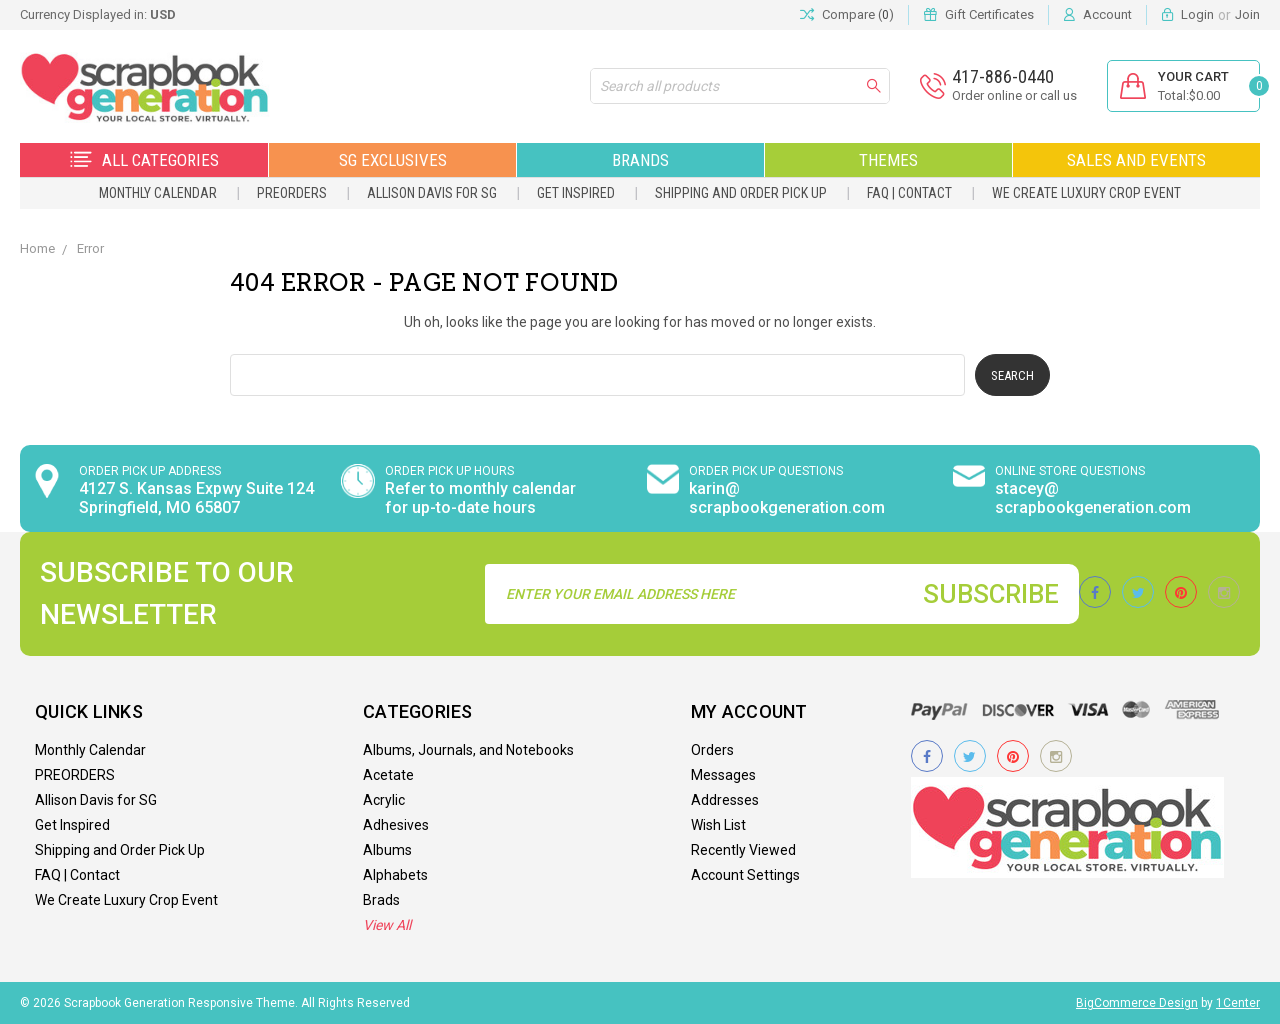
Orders (712, 750)
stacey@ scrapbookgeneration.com (1093, 498)
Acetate (388, 775)
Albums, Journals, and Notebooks (468, 750)
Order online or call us (1014, 95)
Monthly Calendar (158, 193)
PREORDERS (292, 193)
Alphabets (395, 875)
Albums (387, 850)
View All (387, 925)
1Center (1238, 1003)
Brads (381, 900)
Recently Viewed (743, 850)
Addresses (725, 800)
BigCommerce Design (1137, 1003)
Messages (723, 775)
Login (1197, 14)
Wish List (718, 825)
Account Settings (745, 875)
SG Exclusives (393, 160)
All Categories (144, 160)
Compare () (847, 15)
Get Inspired (576, 193)
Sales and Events (1136, 160)
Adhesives (396, 825)
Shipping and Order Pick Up (741, 193)
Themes (888, 160)
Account (1107, 14)
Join (1247, 14)
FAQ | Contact (909, 193)
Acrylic (384, 800)
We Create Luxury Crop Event (1086, 193)
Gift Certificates (989, 14)
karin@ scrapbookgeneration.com (787, 498)
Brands (640, 160)
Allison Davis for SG (432, 193)
